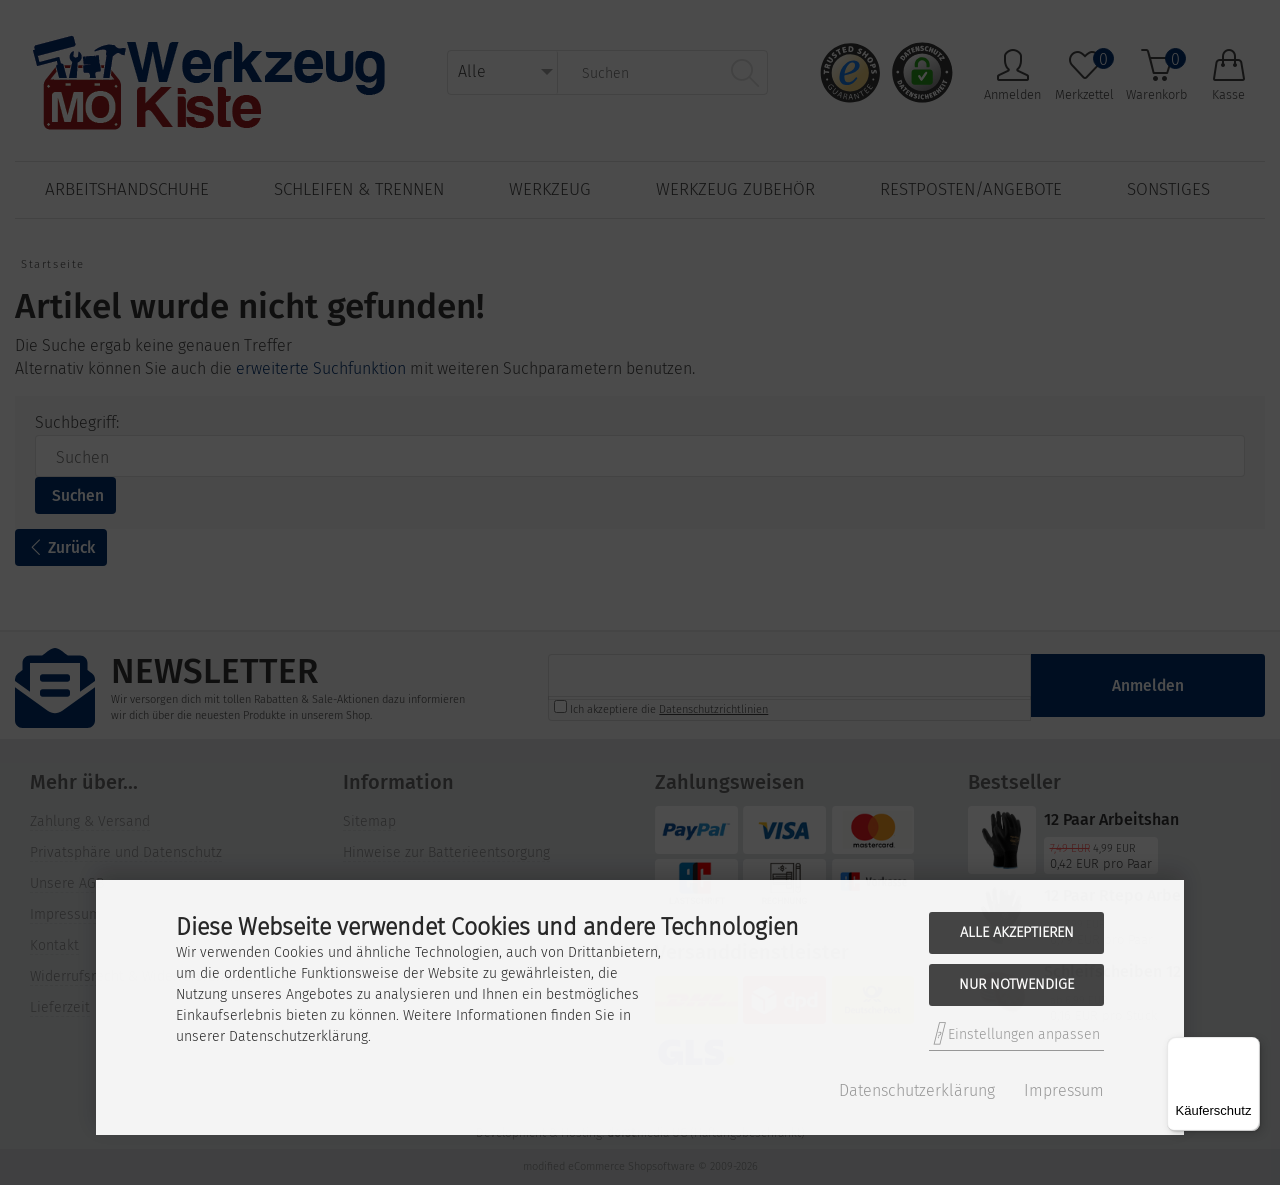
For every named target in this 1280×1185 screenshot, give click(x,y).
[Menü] (1248, 1049)
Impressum (1064, 1090)
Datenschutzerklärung (917, 1090)
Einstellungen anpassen (1016, 1033)
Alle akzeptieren (1017, 932)
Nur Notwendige (1016, 984)
